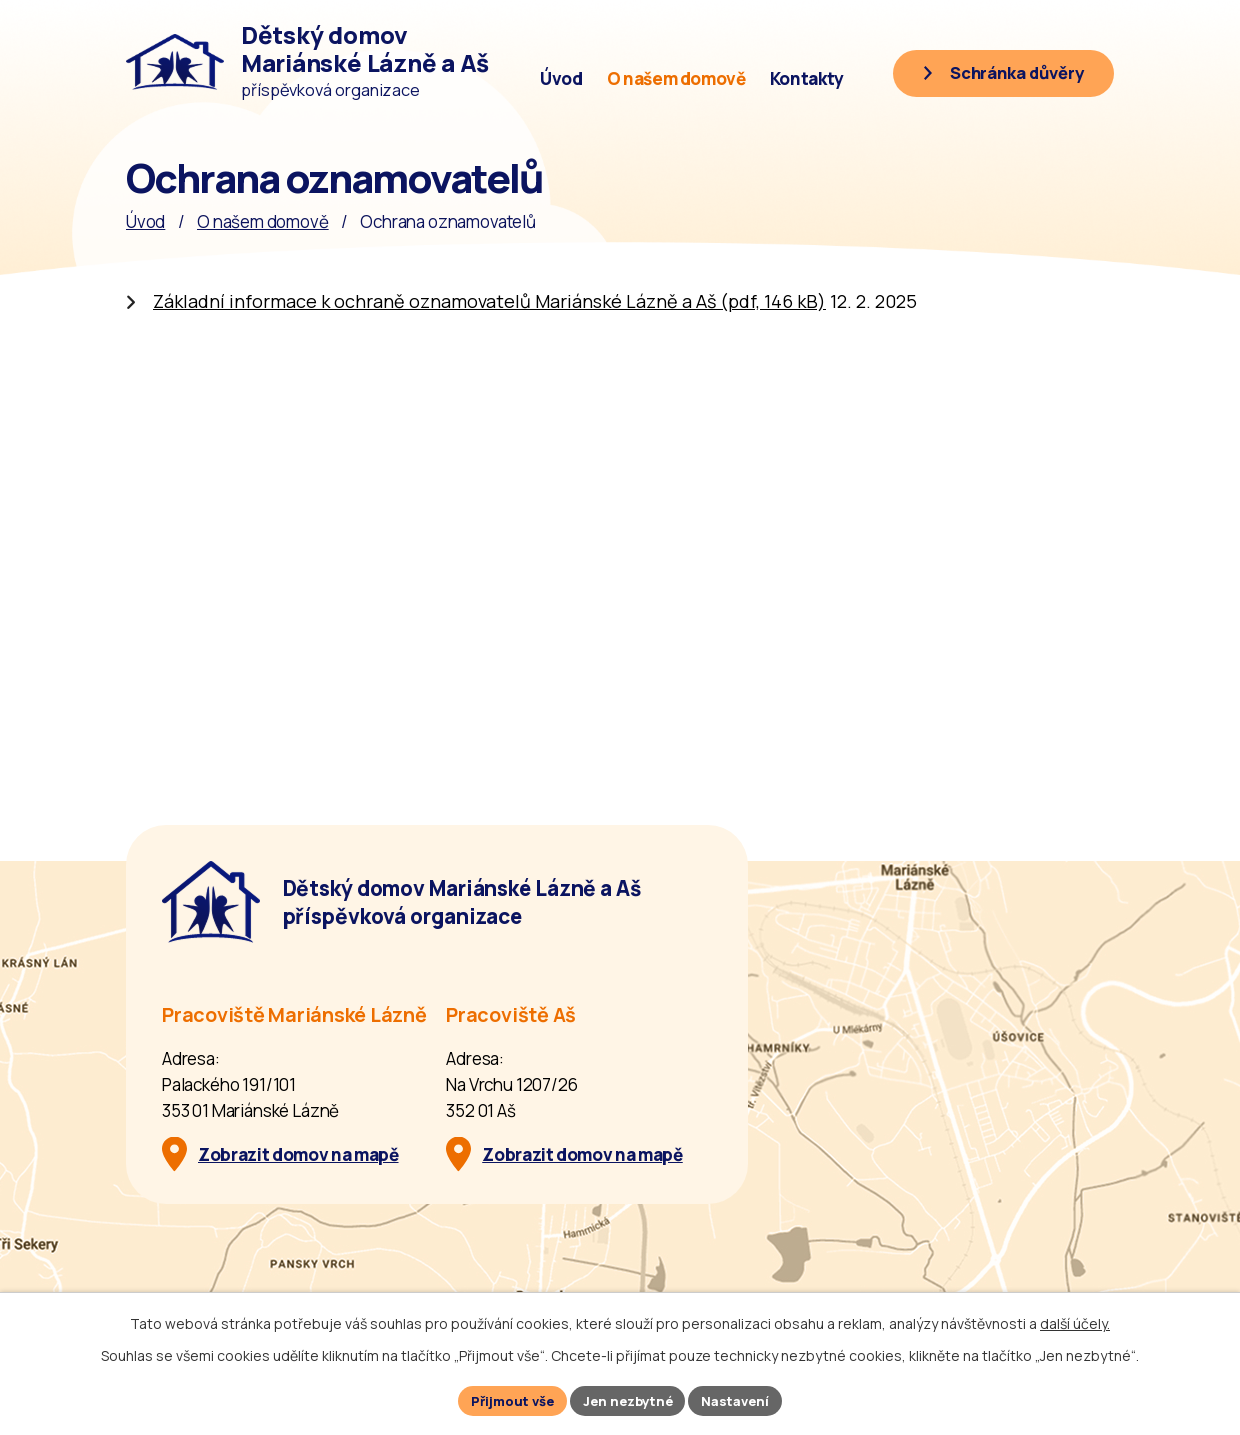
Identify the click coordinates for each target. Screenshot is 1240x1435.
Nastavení (745, 1399)
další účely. (1075, 1320)
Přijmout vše (504, 1399)
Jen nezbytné (629, 1399)
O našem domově (676, 78)
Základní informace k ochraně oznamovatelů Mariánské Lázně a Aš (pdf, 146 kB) (489, 301)
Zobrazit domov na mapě (298, 1154)
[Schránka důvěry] (991, 77)
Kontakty (807, 78)
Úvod (561, 78)
